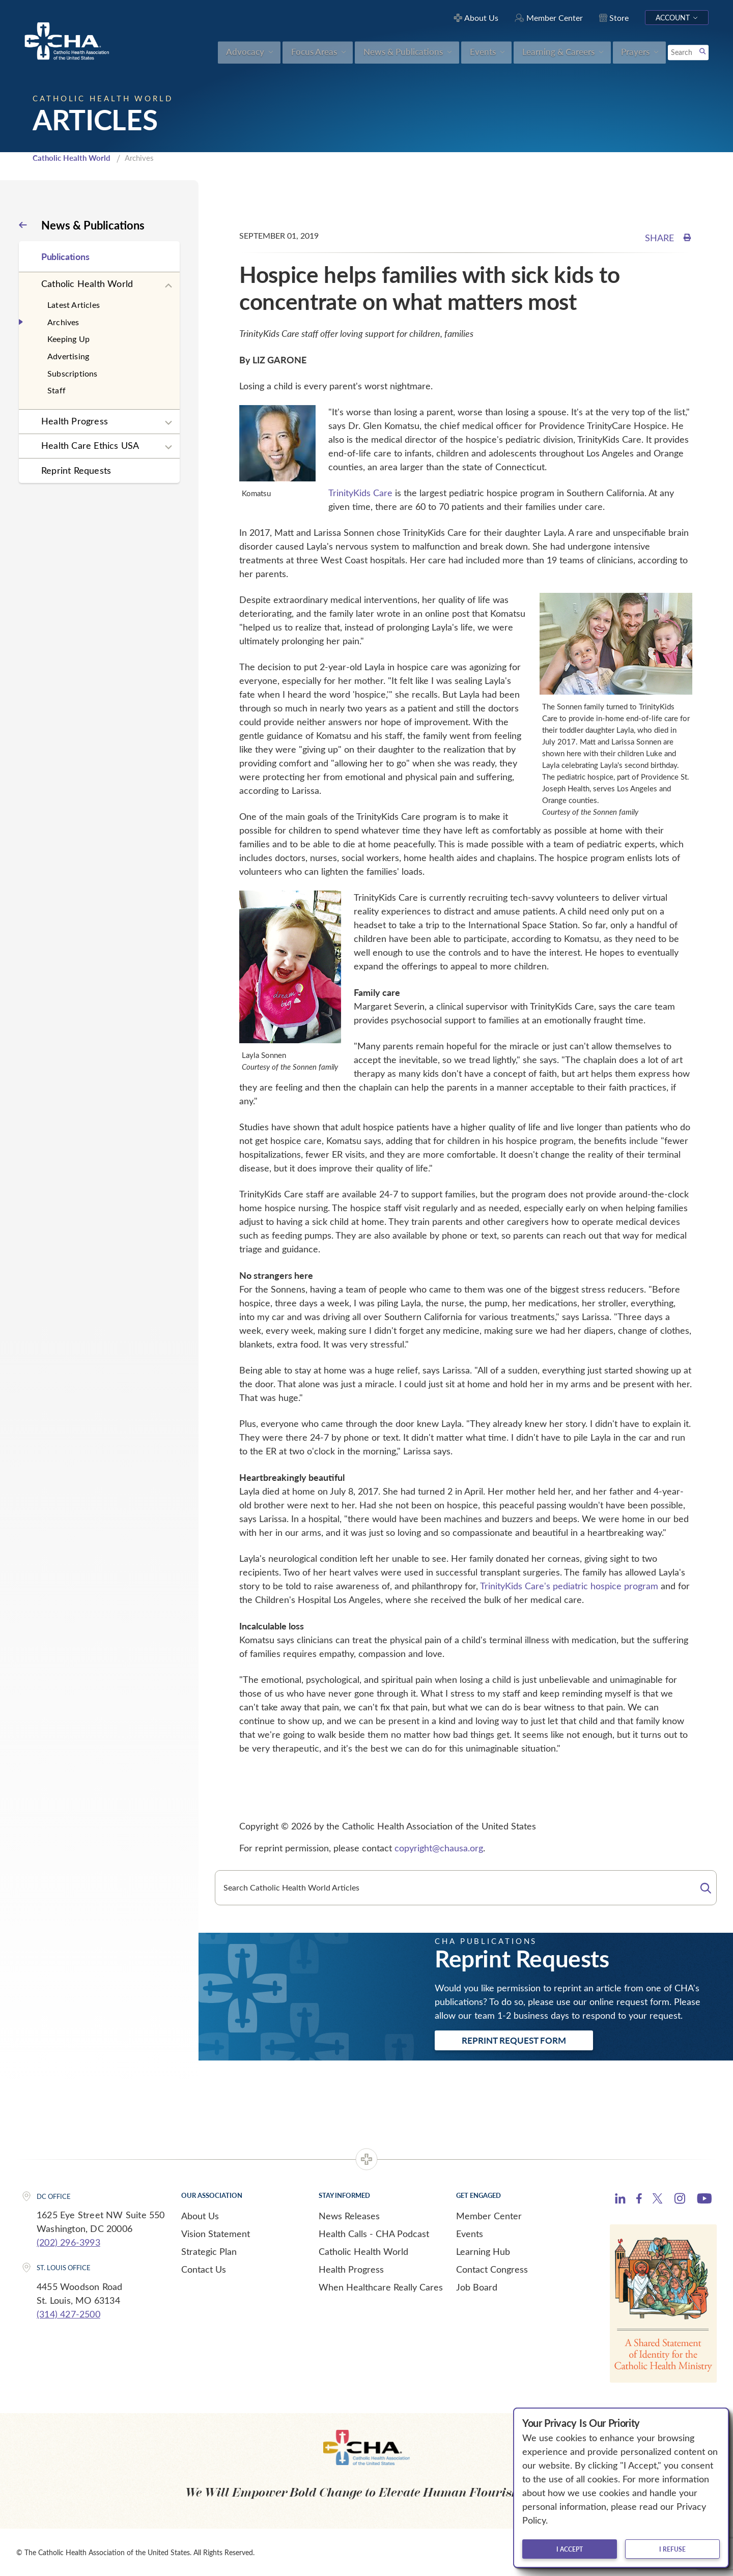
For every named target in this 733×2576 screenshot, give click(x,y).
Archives (63, 322)
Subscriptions (72, 373)
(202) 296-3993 (68, 2242)
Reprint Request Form (514, 2040)
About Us (200, 2216)
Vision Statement (215, 2233)
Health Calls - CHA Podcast (374, 2233)
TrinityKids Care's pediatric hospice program (569, 1586)
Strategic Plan (209, 2251)
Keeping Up (68, 338)
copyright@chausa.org (438, 1848)
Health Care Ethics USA (90, 445)
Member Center (489, 2216)
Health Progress (74, 421)
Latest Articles (73, 304)
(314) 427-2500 (68, 2314)
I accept (569, 2549)
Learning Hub (483, 2251)
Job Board (476, 2287)
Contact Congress (492, 2269)
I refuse (672, 2549)
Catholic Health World (71, 158)
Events (469, 2233)
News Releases (349, 2216)
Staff (56, 390)
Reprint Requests (76, 470)
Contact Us (203, 2269)
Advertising (68, 356)
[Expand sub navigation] (168, 286)
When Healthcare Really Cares (381, 2287)
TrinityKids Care (360, 492)
